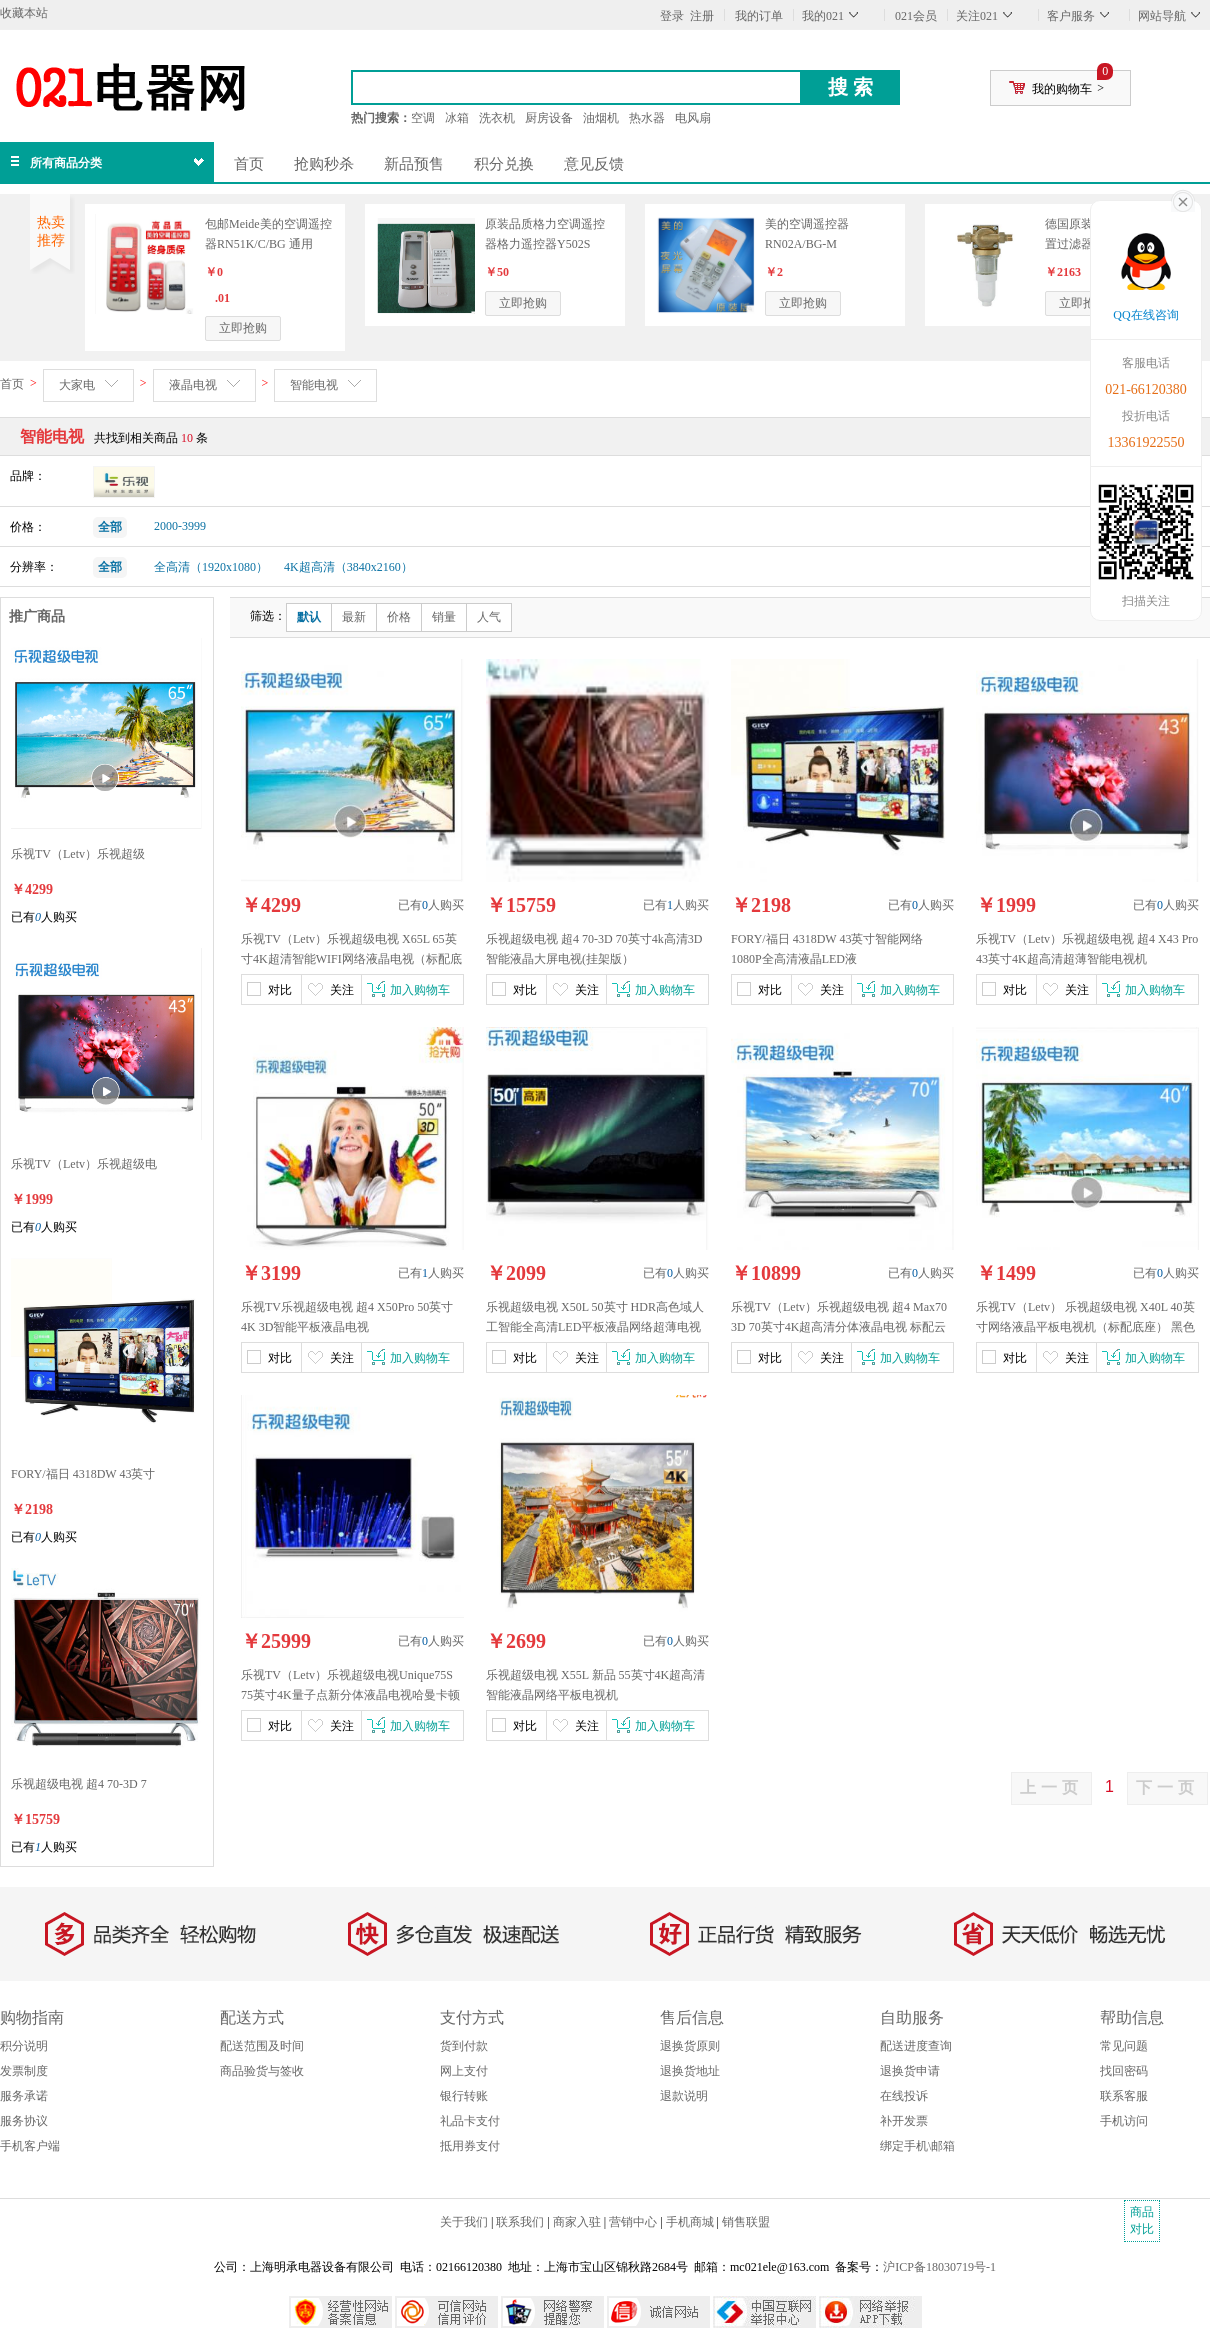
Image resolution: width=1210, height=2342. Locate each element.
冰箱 (457, 118)
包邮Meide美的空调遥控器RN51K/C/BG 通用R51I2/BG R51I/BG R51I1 (270, 244)
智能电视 (314, 385)
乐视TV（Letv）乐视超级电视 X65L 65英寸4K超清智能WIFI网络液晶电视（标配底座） (351, 959)
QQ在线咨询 (1145, 315)
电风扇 (693, 118)
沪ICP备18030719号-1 (939, 2267)
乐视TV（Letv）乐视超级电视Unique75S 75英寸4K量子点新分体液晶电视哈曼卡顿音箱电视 (350, 1695)
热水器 (647, 118)
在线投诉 (904, 2096)
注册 (702, 16)
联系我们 (520, 2222)
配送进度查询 (916, 2046)
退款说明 (684, 2096)
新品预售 (414, 164)
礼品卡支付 (470, 2121)
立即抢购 (243, 328)
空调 (423, 118)
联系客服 (1124, 2096)
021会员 (916, 16)
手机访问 (1124, 2121)
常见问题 (1124, 2046)
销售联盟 (746, 2222)
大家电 (77, 385)
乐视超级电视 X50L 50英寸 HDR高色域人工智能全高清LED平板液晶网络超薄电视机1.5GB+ (595, 1327)
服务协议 (24, 2121)
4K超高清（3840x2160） (348, 567)
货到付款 (464, 2046)
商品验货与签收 (262, 2071)
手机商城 (690, 2222)
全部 (110, 527)
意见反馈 (594, 164)
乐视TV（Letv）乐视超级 (78, 854)
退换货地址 (690, 2071)
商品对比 (1142, 2220)
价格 (399, 617)
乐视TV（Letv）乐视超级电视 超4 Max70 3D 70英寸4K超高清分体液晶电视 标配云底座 (839, 1327)
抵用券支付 (470, 2146)
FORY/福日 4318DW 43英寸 (83, 1474)
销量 (444, 617)
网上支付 (464, 2071)
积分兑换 (504, 164)
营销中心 (633, 2222)
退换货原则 (690, 2046)
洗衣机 (497, 118)
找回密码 (1124, 2071)
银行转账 (464, 2096)
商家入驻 (577, 2222)
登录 (672, 16)
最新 (354, 617)
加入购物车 (420, 990)
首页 (249, 164)
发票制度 (24, 2071)
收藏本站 (24, 13)
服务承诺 (24, 2096)
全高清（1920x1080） (211, 567)
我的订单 (759, 16)
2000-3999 (180, 526)
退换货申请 (910, 2071)
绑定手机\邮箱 (917, 2146)
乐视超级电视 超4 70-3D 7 (79, 1784)
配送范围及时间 (262, 2046)
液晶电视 (193, 385)
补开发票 (904, 2121)
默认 (309, 617)
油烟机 (601, 118)
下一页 (1167, 1787)
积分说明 (24, 2046)
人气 (489, 617)
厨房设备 (549, 118)
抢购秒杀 (324, 164)
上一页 (1051, 1787)
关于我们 (464, 2222)
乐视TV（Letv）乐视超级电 (84, 1164)
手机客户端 (30, 2146)
